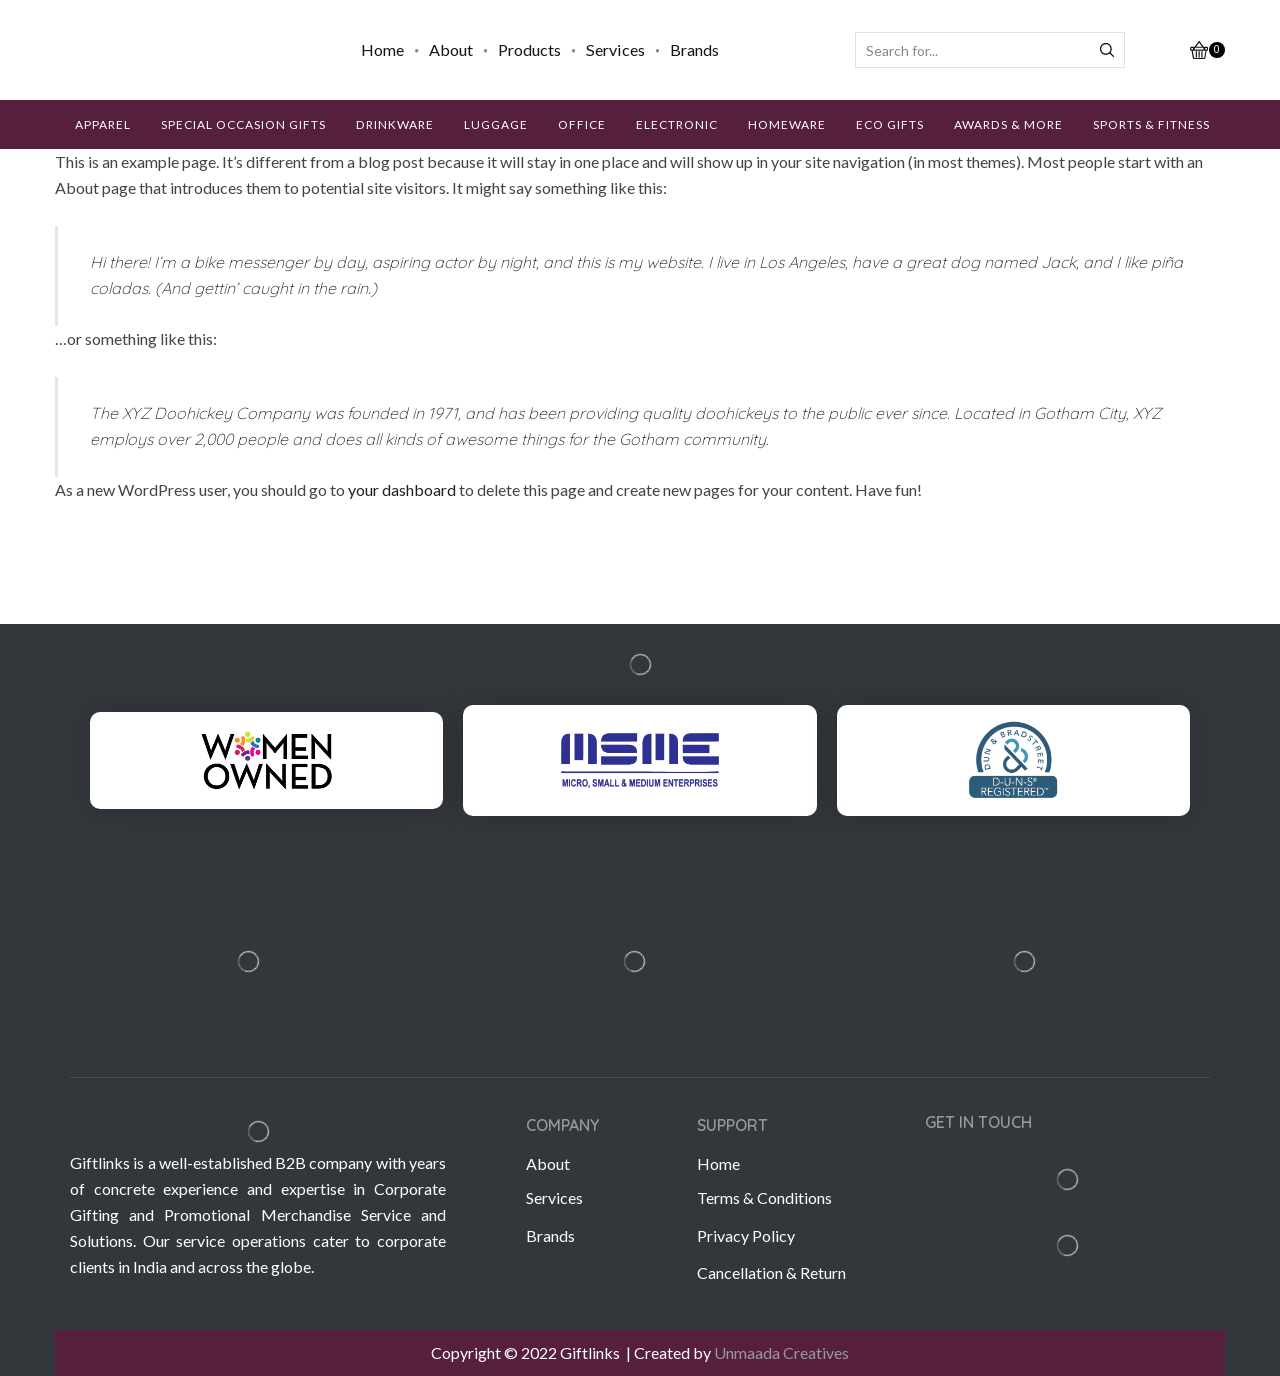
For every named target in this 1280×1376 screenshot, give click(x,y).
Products (529, 49)
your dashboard (402, 489)
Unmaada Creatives (781, 1352)
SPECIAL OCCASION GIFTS (243, 124)
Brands (694, 49)
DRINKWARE (395, 124)
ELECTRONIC (677, 124)
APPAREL (103, 124)
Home (382, 49)
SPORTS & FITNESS (1151, 124)
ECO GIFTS (890, 124)
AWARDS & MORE (1008, 124)
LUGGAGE (496, 124)
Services (615, 49)
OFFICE (582, 124)
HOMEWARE (787, 124)
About (451, 49)
